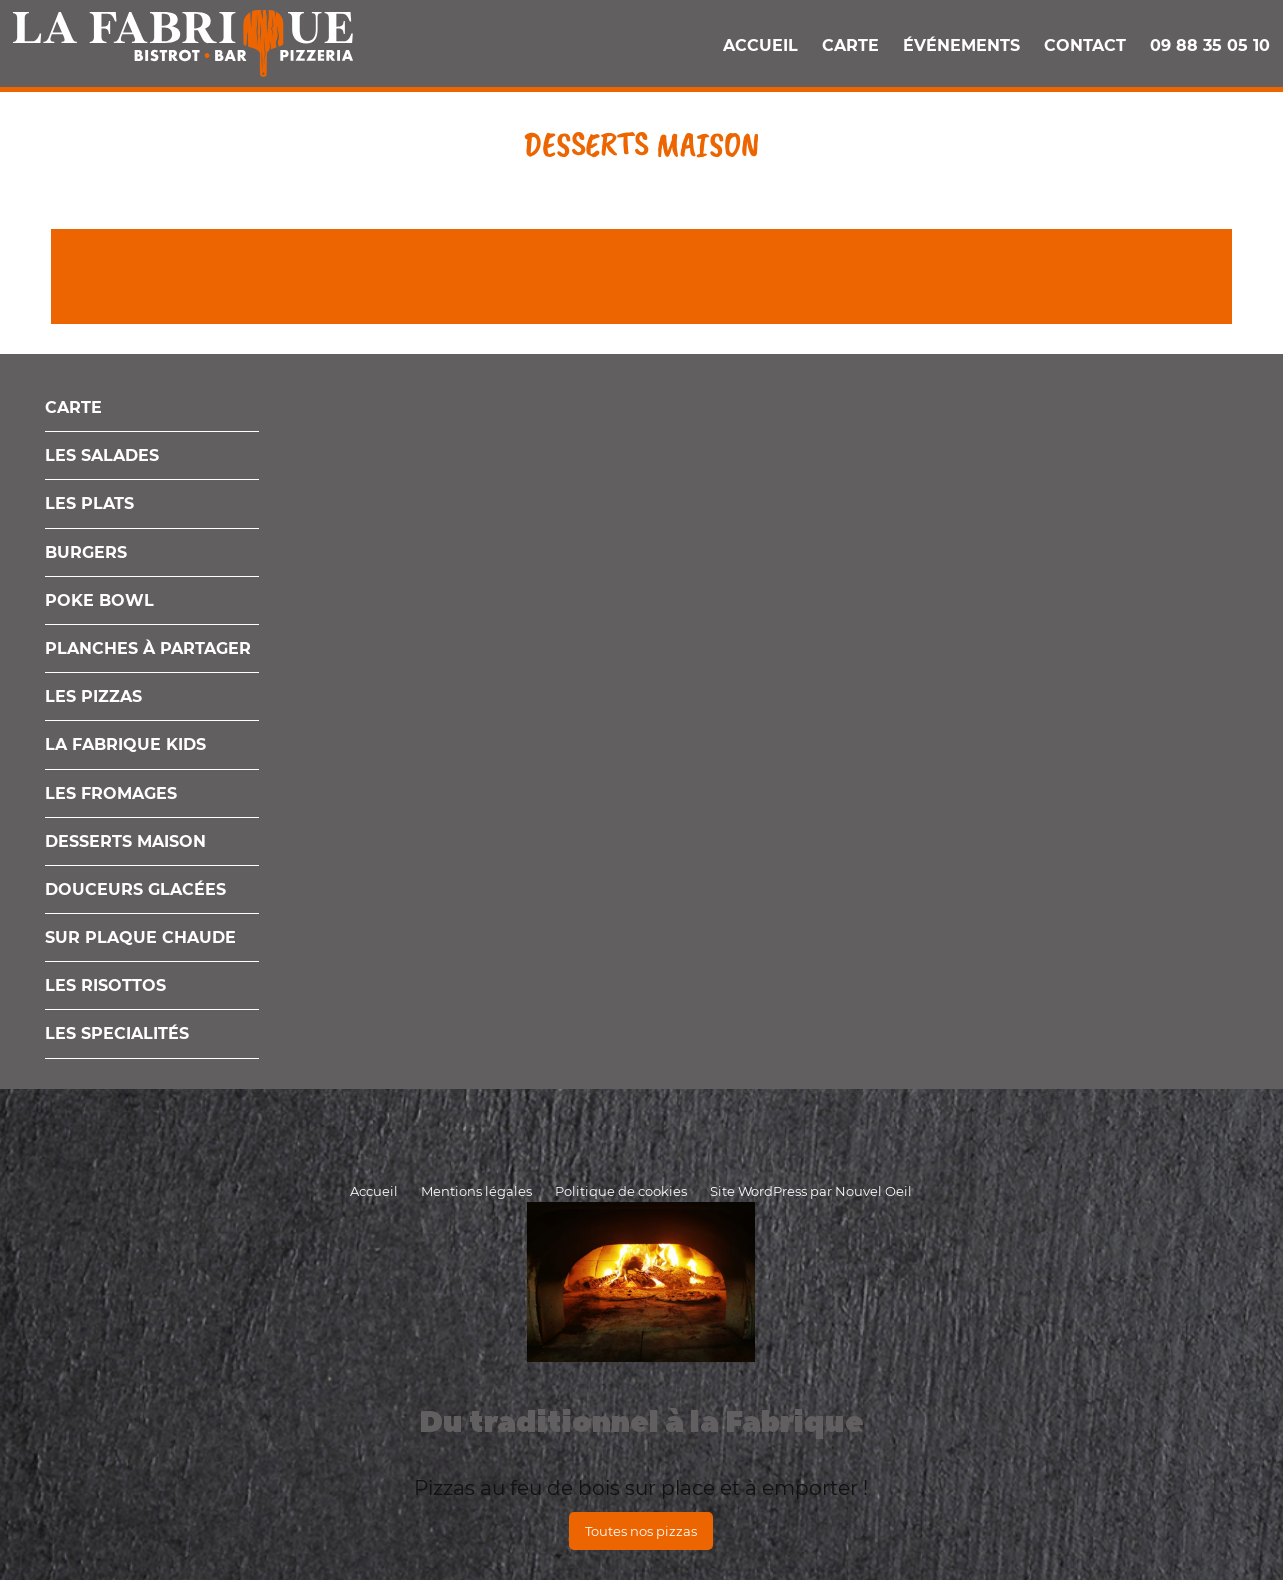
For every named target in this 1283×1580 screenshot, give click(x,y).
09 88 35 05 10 (1210, 45)
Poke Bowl (99, 600)
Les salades (102, 455)
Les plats (89, 503)
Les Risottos (105, 985)
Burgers (86, 552)
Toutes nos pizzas (641, 1531)
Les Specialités (117, 1033)
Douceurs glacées (135, 889)
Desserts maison (125, 841)
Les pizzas (93, 696)
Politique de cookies (621, 1191)
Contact (1085, 45)
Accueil (760, 45)
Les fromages (111, 793)
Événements (961, 45)
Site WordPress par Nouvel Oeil (811, 1191)
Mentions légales (476, 1191)
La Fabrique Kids (125, 744)
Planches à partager (148, 648)
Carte (850, 45)
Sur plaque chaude (140, 937)
